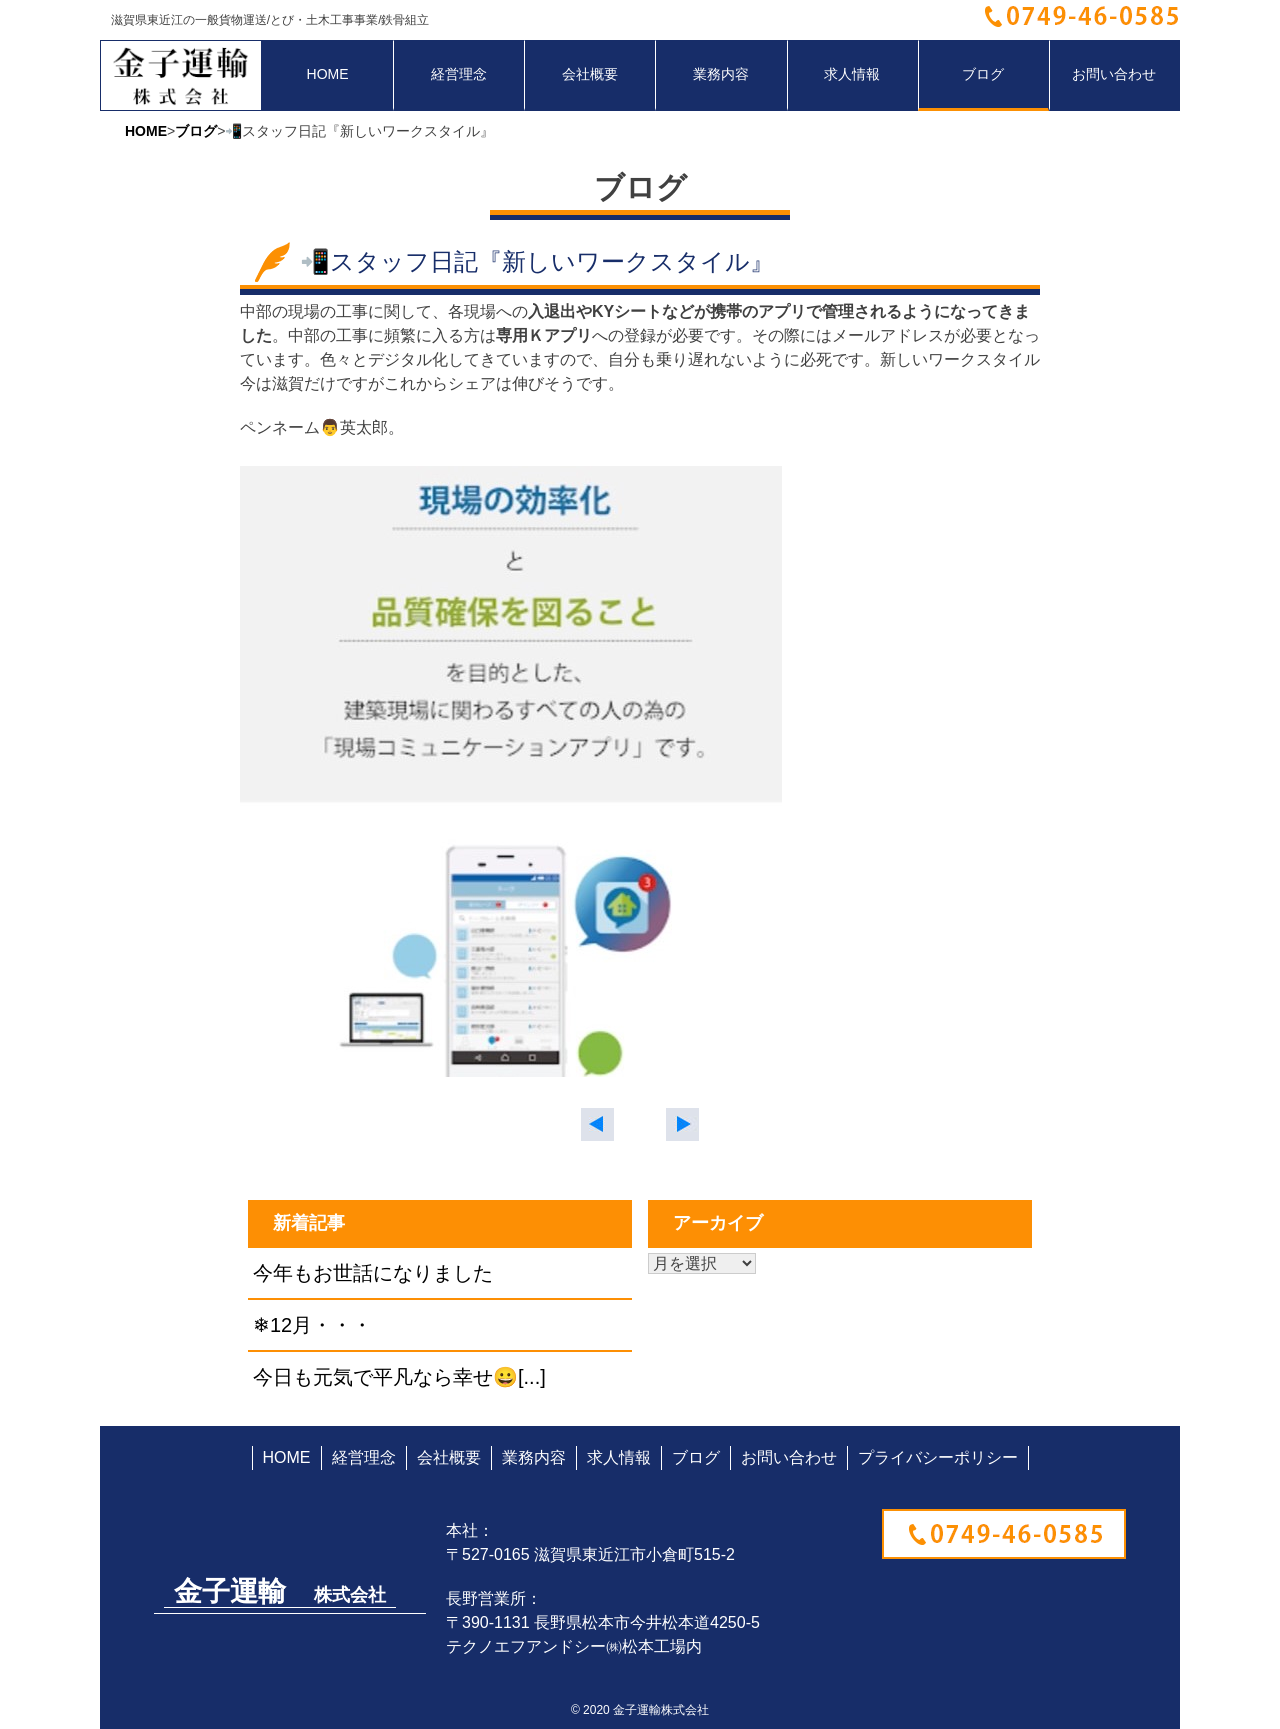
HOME (328, 74)
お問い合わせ (1114, 74)
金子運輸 (280, 1591)
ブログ (983, 74)
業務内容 (721, 74)
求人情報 (852, 74)
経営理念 (459, 74)
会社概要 (590, 74)
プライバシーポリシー (938, 1457)
